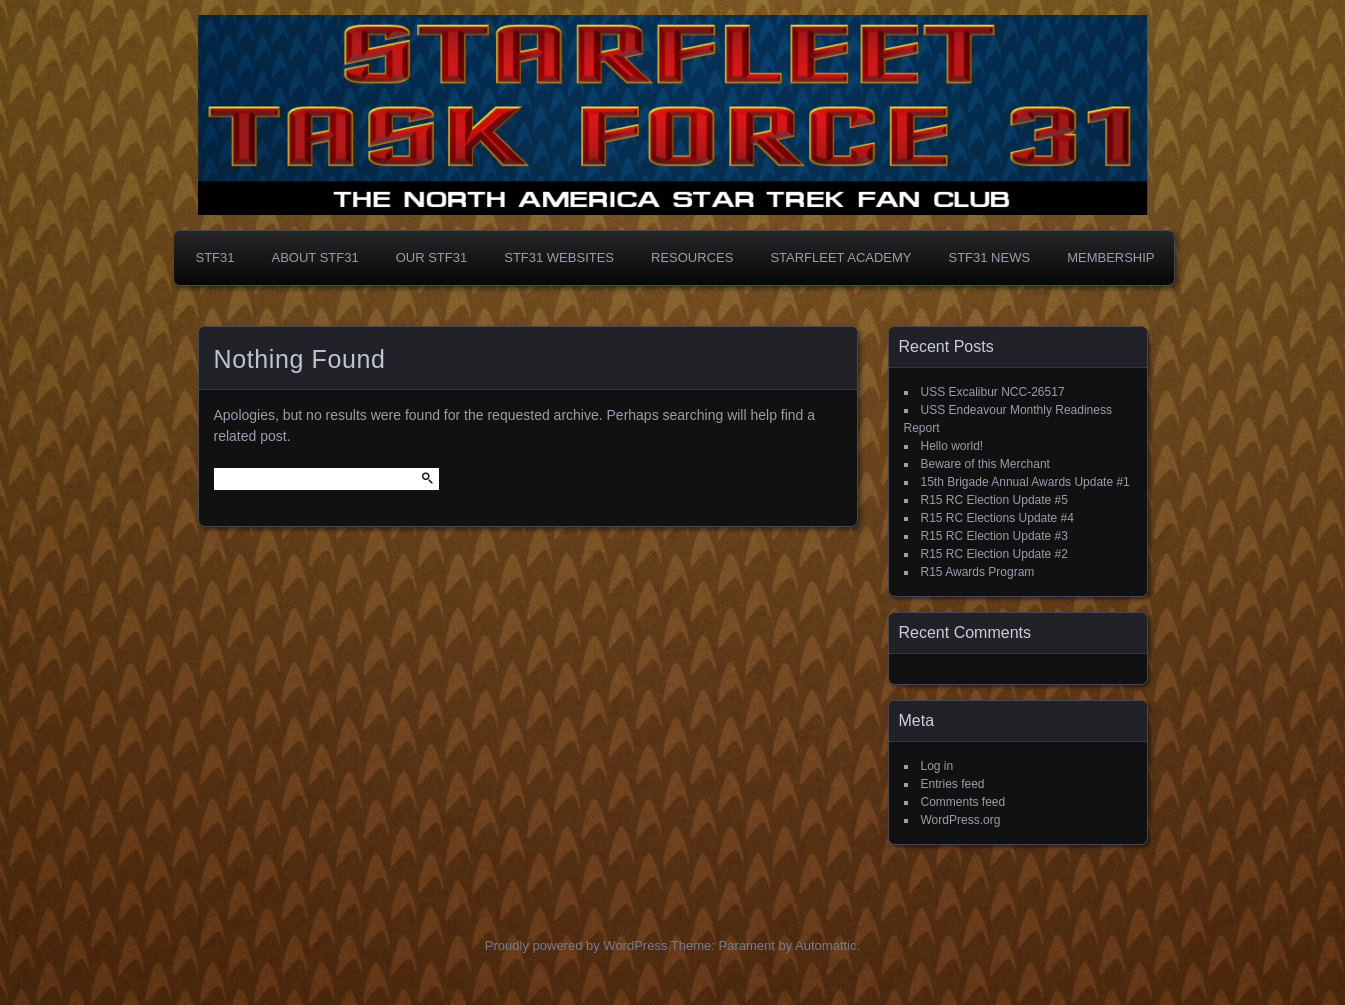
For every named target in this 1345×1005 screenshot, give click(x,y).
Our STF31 (432, 257)
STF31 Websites (559, 257)
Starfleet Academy (840, 257)
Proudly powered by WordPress (576, 945)
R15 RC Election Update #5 (994, 500)
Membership (1110, 257)
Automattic (825, 945)
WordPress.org (961, 820)
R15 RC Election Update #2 (994, 554)
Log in (937, 766)
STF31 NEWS (990, 257)
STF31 (215, 257)
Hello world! (952, 446)
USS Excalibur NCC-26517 (993, 392)
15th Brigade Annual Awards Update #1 (1025, 482)
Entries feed (953, 784)
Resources (692, 257)
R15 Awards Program (978, 572)
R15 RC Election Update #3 (994, 536)
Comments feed (963, 802)
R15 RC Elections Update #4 (997, 518)
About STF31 (315, 257)
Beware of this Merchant (985, 464)
